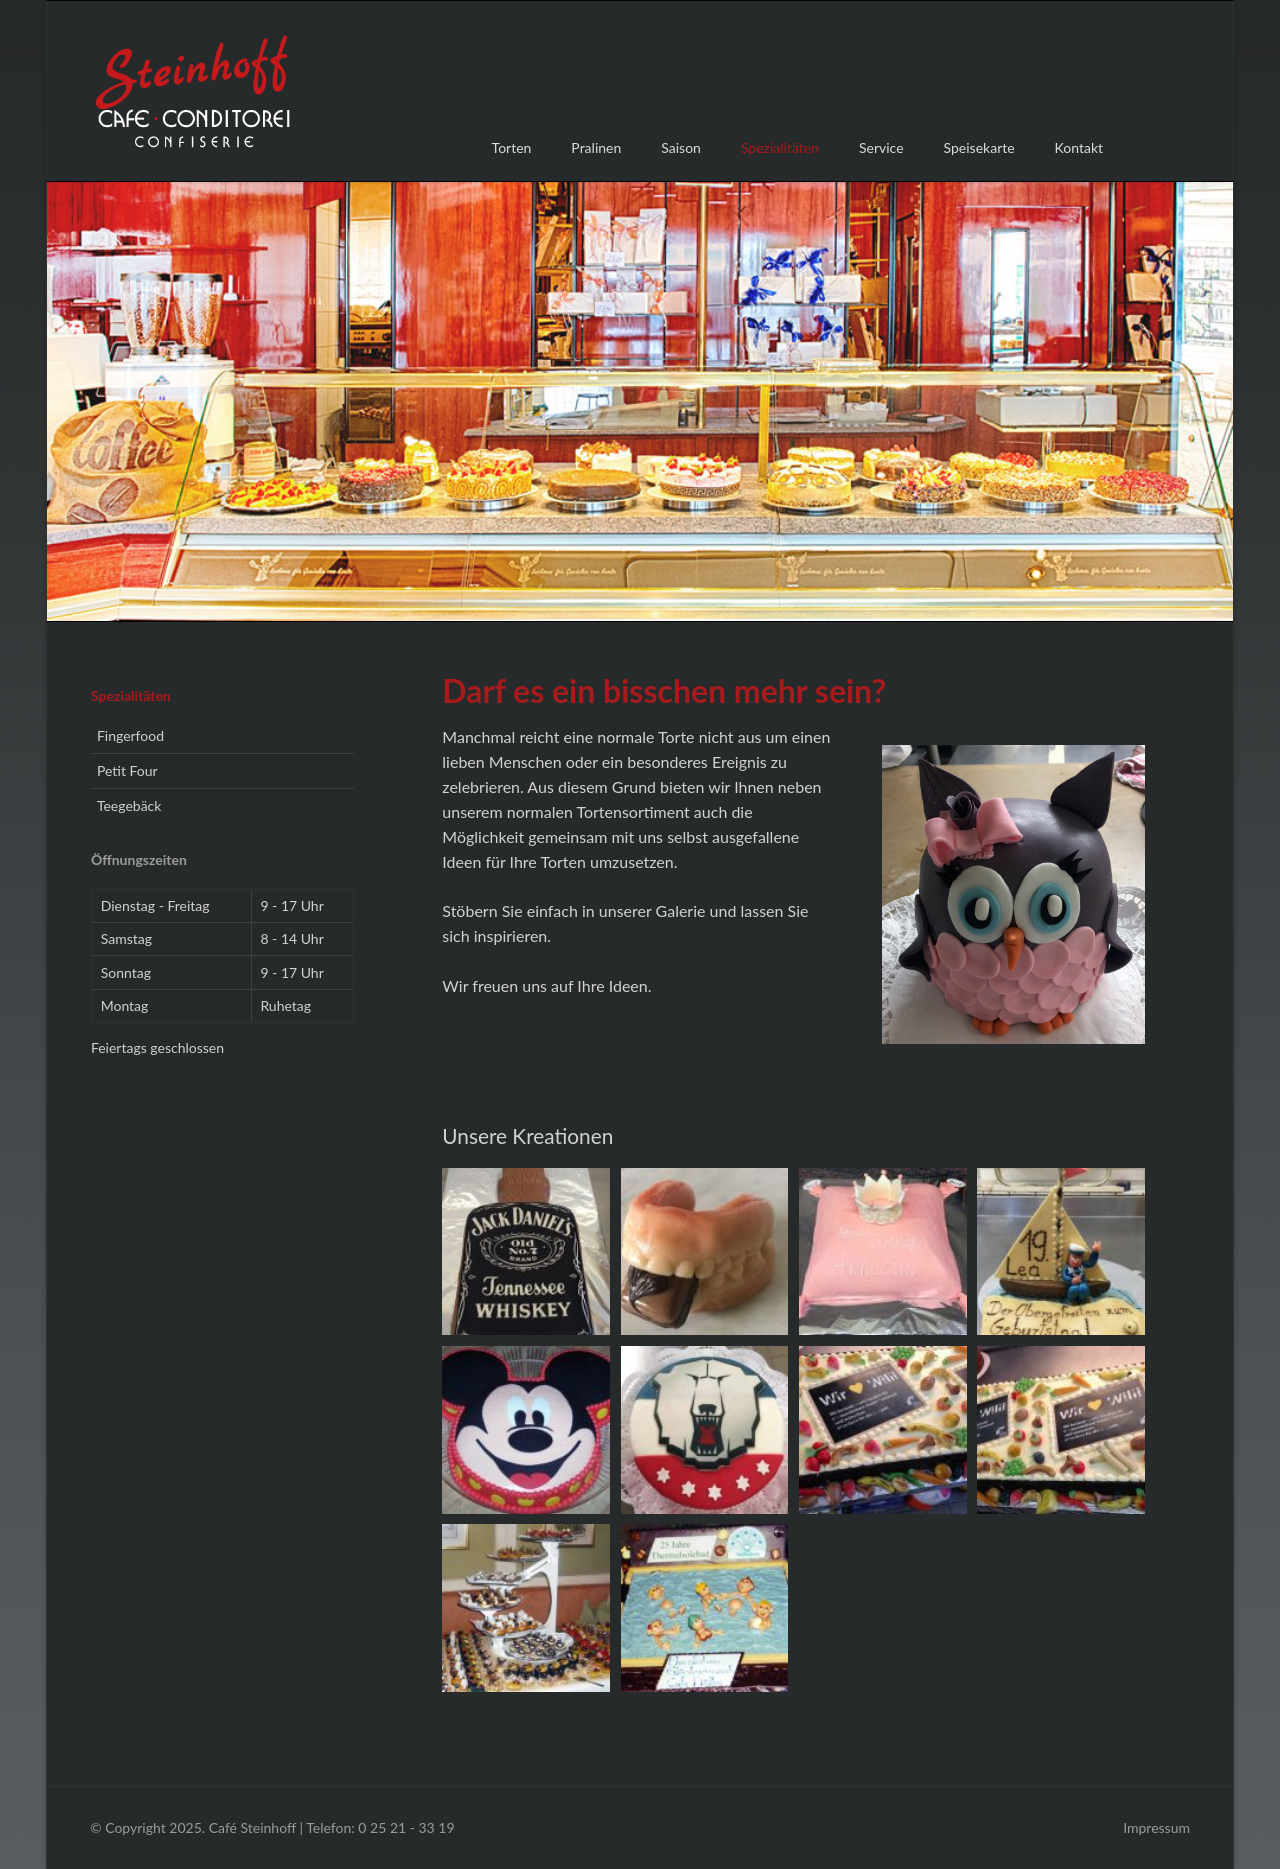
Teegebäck (129, 805)
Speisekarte (979, 147)
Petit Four (127, 770)
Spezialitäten (131, 695)
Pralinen (596, 147)
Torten (512, 147)
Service (881, 147)
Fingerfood (130, 735)
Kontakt (1079, 147)
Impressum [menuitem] (1156, 1827)
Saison (681, 147)
